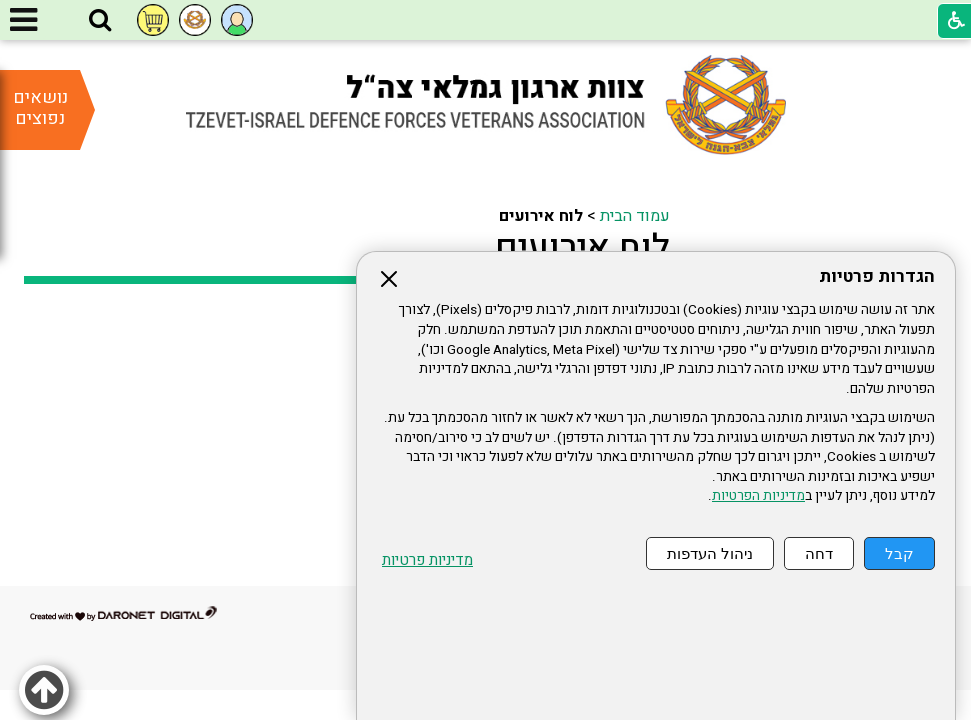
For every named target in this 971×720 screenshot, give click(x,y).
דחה (819, 553)
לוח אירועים (582, 248)
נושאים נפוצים (40, 108)
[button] (100, 21)
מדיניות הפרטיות (758, 496)
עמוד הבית (635, 216)
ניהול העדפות (710, 553)
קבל (899, 553)
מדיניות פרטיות (427, 560)
